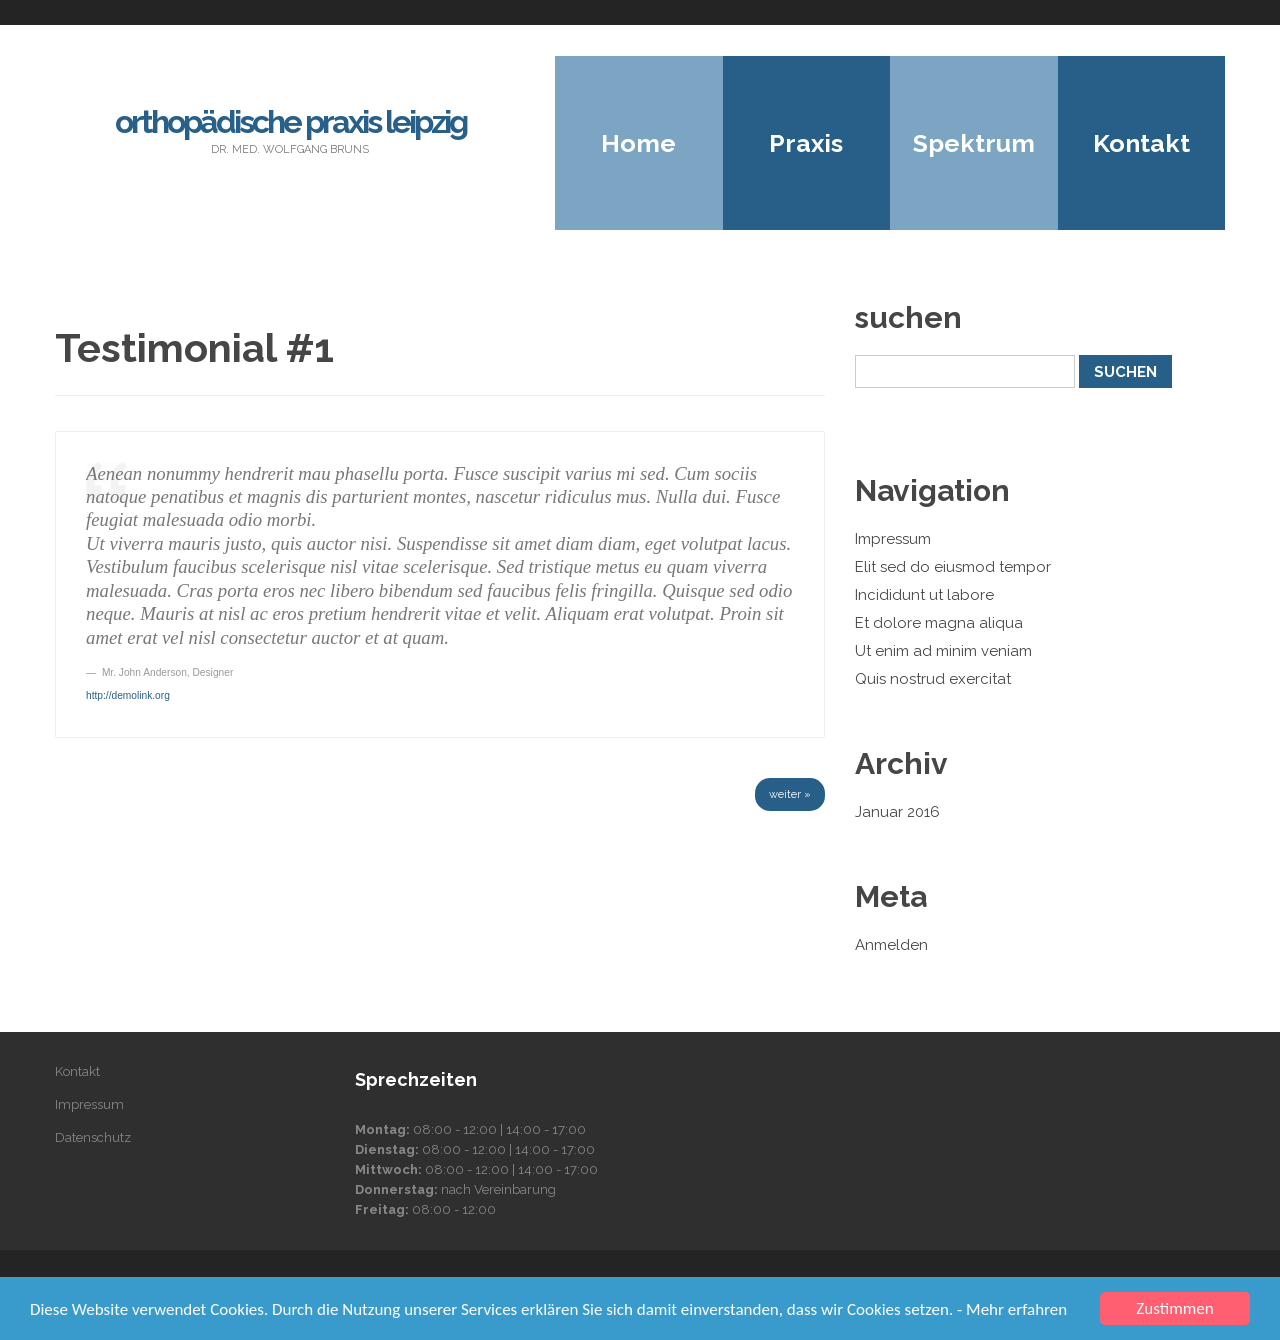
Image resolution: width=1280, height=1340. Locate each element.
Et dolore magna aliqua (939, 623)
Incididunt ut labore (924, 595)
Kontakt (1141, 143)
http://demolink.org (128, 695)
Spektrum (974, 143)
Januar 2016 (897, 812)
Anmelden (891, 945)
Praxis (806, 143)
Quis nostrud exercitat (933, 679)
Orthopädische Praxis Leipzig (290, 121)
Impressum (893, 539)
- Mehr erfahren (1012, 1309)
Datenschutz (93, 1137)
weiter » (790, 794)
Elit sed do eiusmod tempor (953, 567)
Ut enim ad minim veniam (943, 651)
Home (638, 143)
